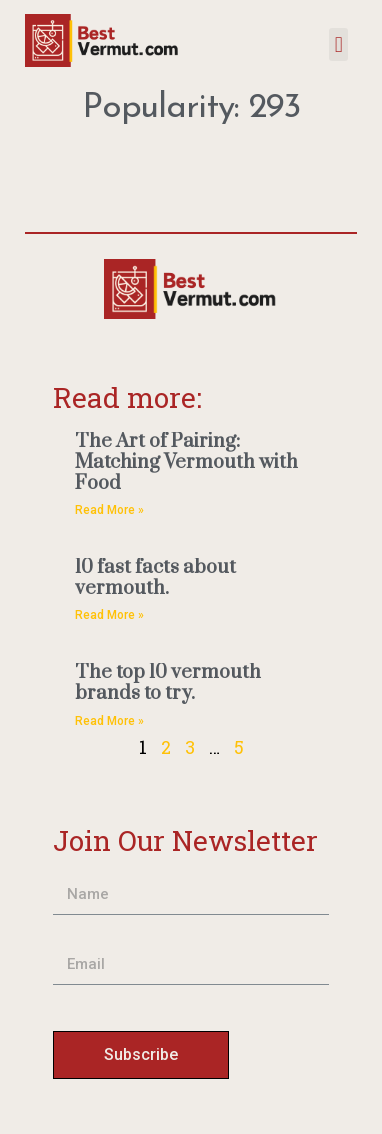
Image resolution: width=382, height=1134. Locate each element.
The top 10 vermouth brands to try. (168, 683)
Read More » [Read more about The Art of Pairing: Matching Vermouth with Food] (109, 510)
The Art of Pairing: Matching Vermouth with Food (186, 462)
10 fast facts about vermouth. (155, 578)
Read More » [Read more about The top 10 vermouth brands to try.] (109, 721)
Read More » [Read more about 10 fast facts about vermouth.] (109, 615)
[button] (338, 44)
